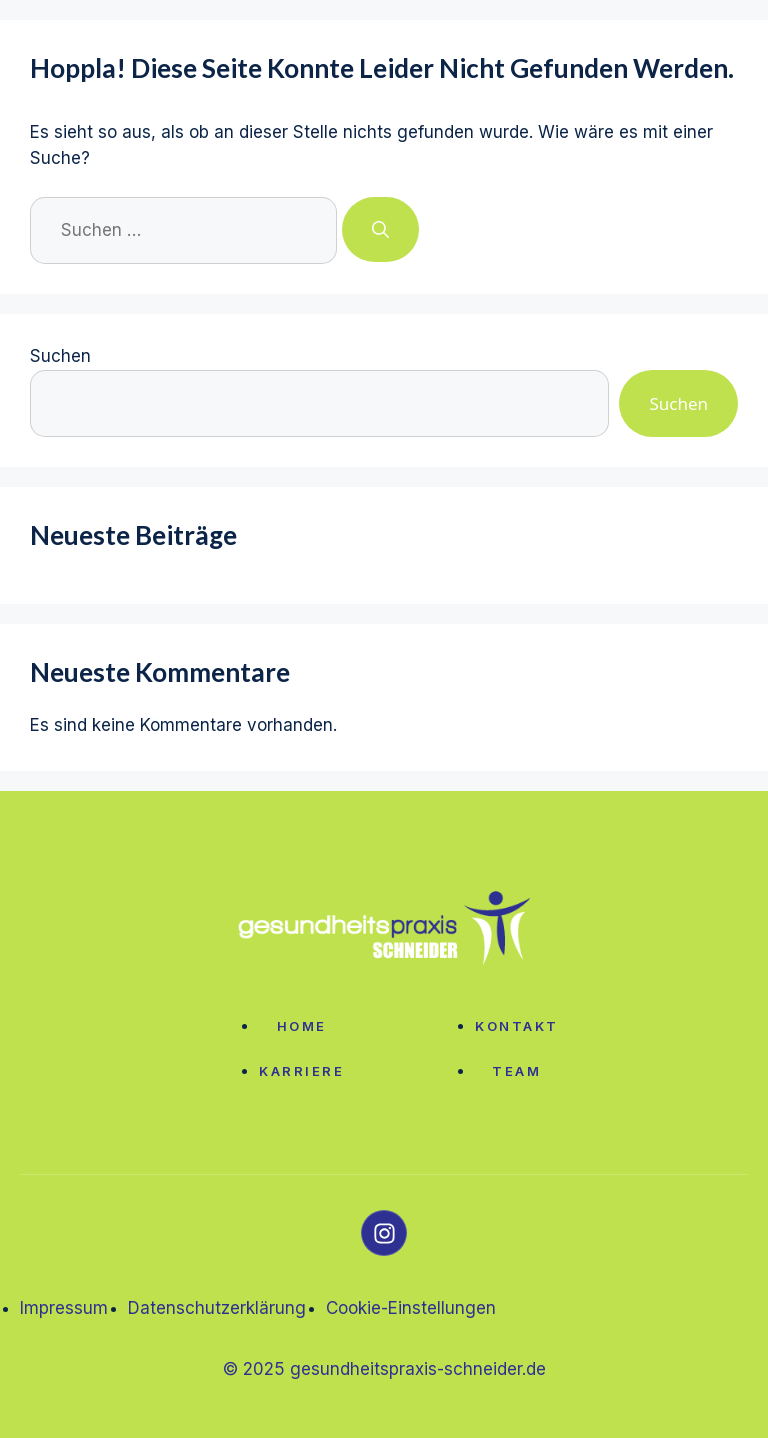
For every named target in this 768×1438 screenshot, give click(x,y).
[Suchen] (380, 230)
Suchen (60, 356)
